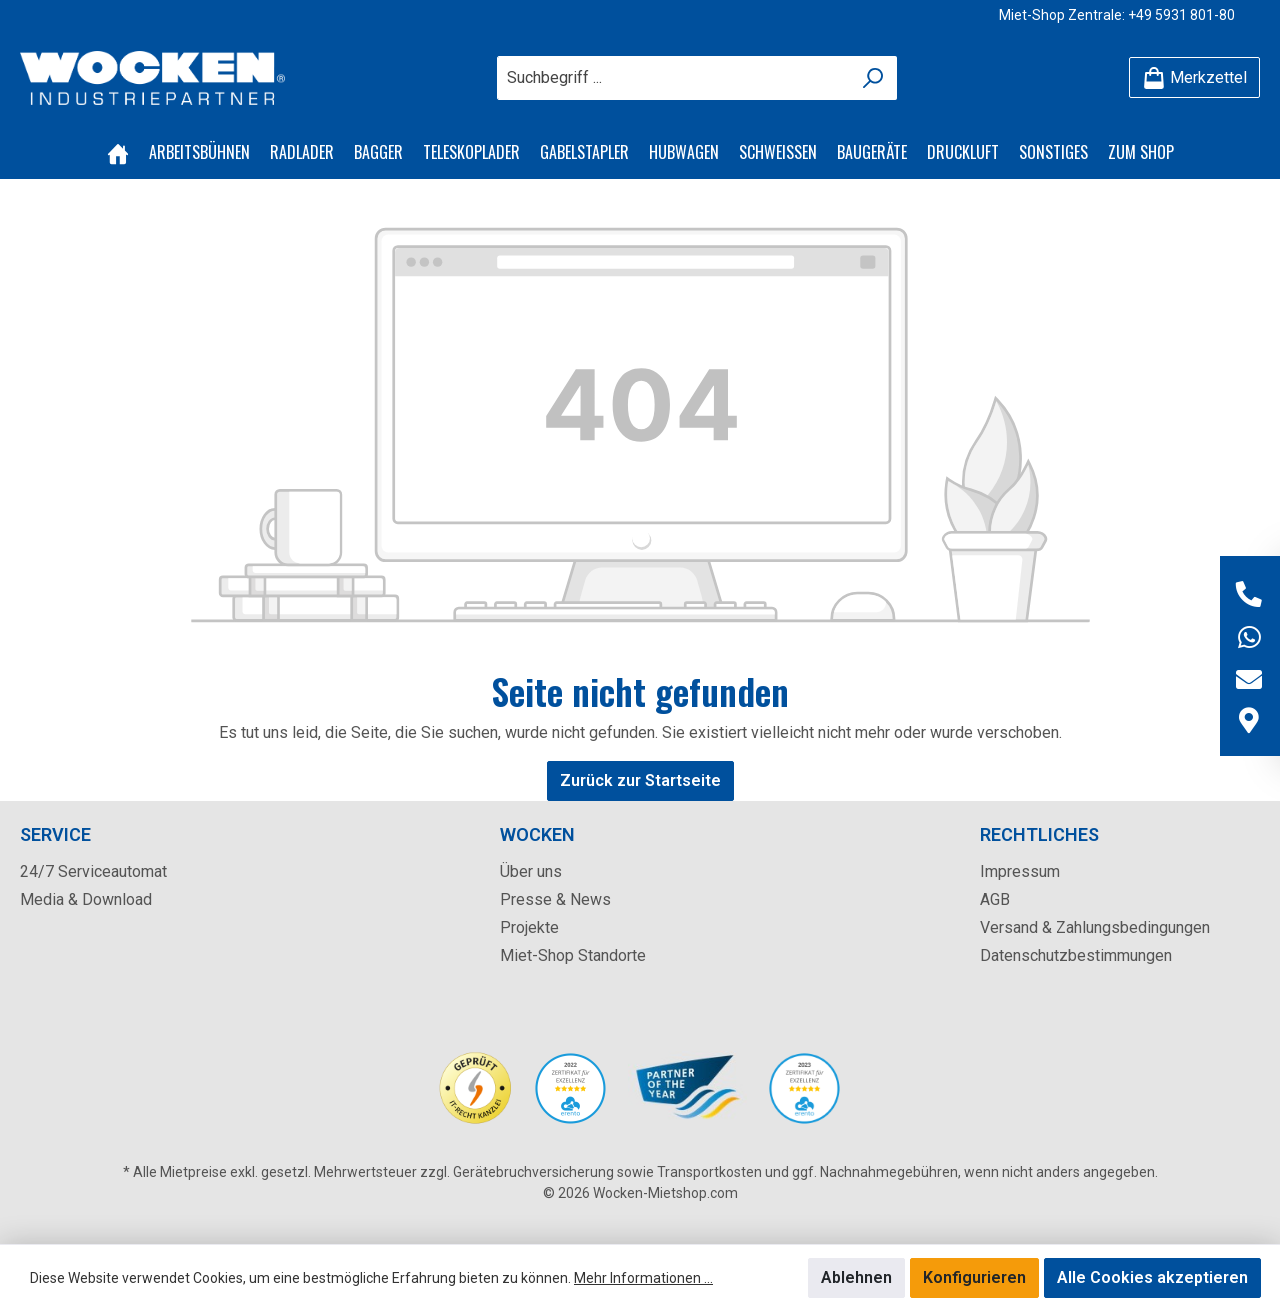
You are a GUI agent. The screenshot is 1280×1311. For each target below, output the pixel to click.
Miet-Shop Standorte (573, 955)
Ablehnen (856, 1277)
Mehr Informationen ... (643, 1278)
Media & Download (86, 899)
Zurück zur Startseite (640, 780)
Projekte (529, 927)
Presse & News (555, 899)
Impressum (1020, 871)
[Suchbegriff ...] (674, 78)
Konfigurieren (974, 1277)
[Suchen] (873, 78)
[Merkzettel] (1194, 77)
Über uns (531, 871)
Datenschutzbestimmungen (1076, 955)
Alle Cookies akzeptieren (1152, 1277)
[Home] (118, 152)
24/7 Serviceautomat (93, 871)
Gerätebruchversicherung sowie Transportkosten (607, 1172)
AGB (995, 899)
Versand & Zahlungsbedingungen (1095, 927)
